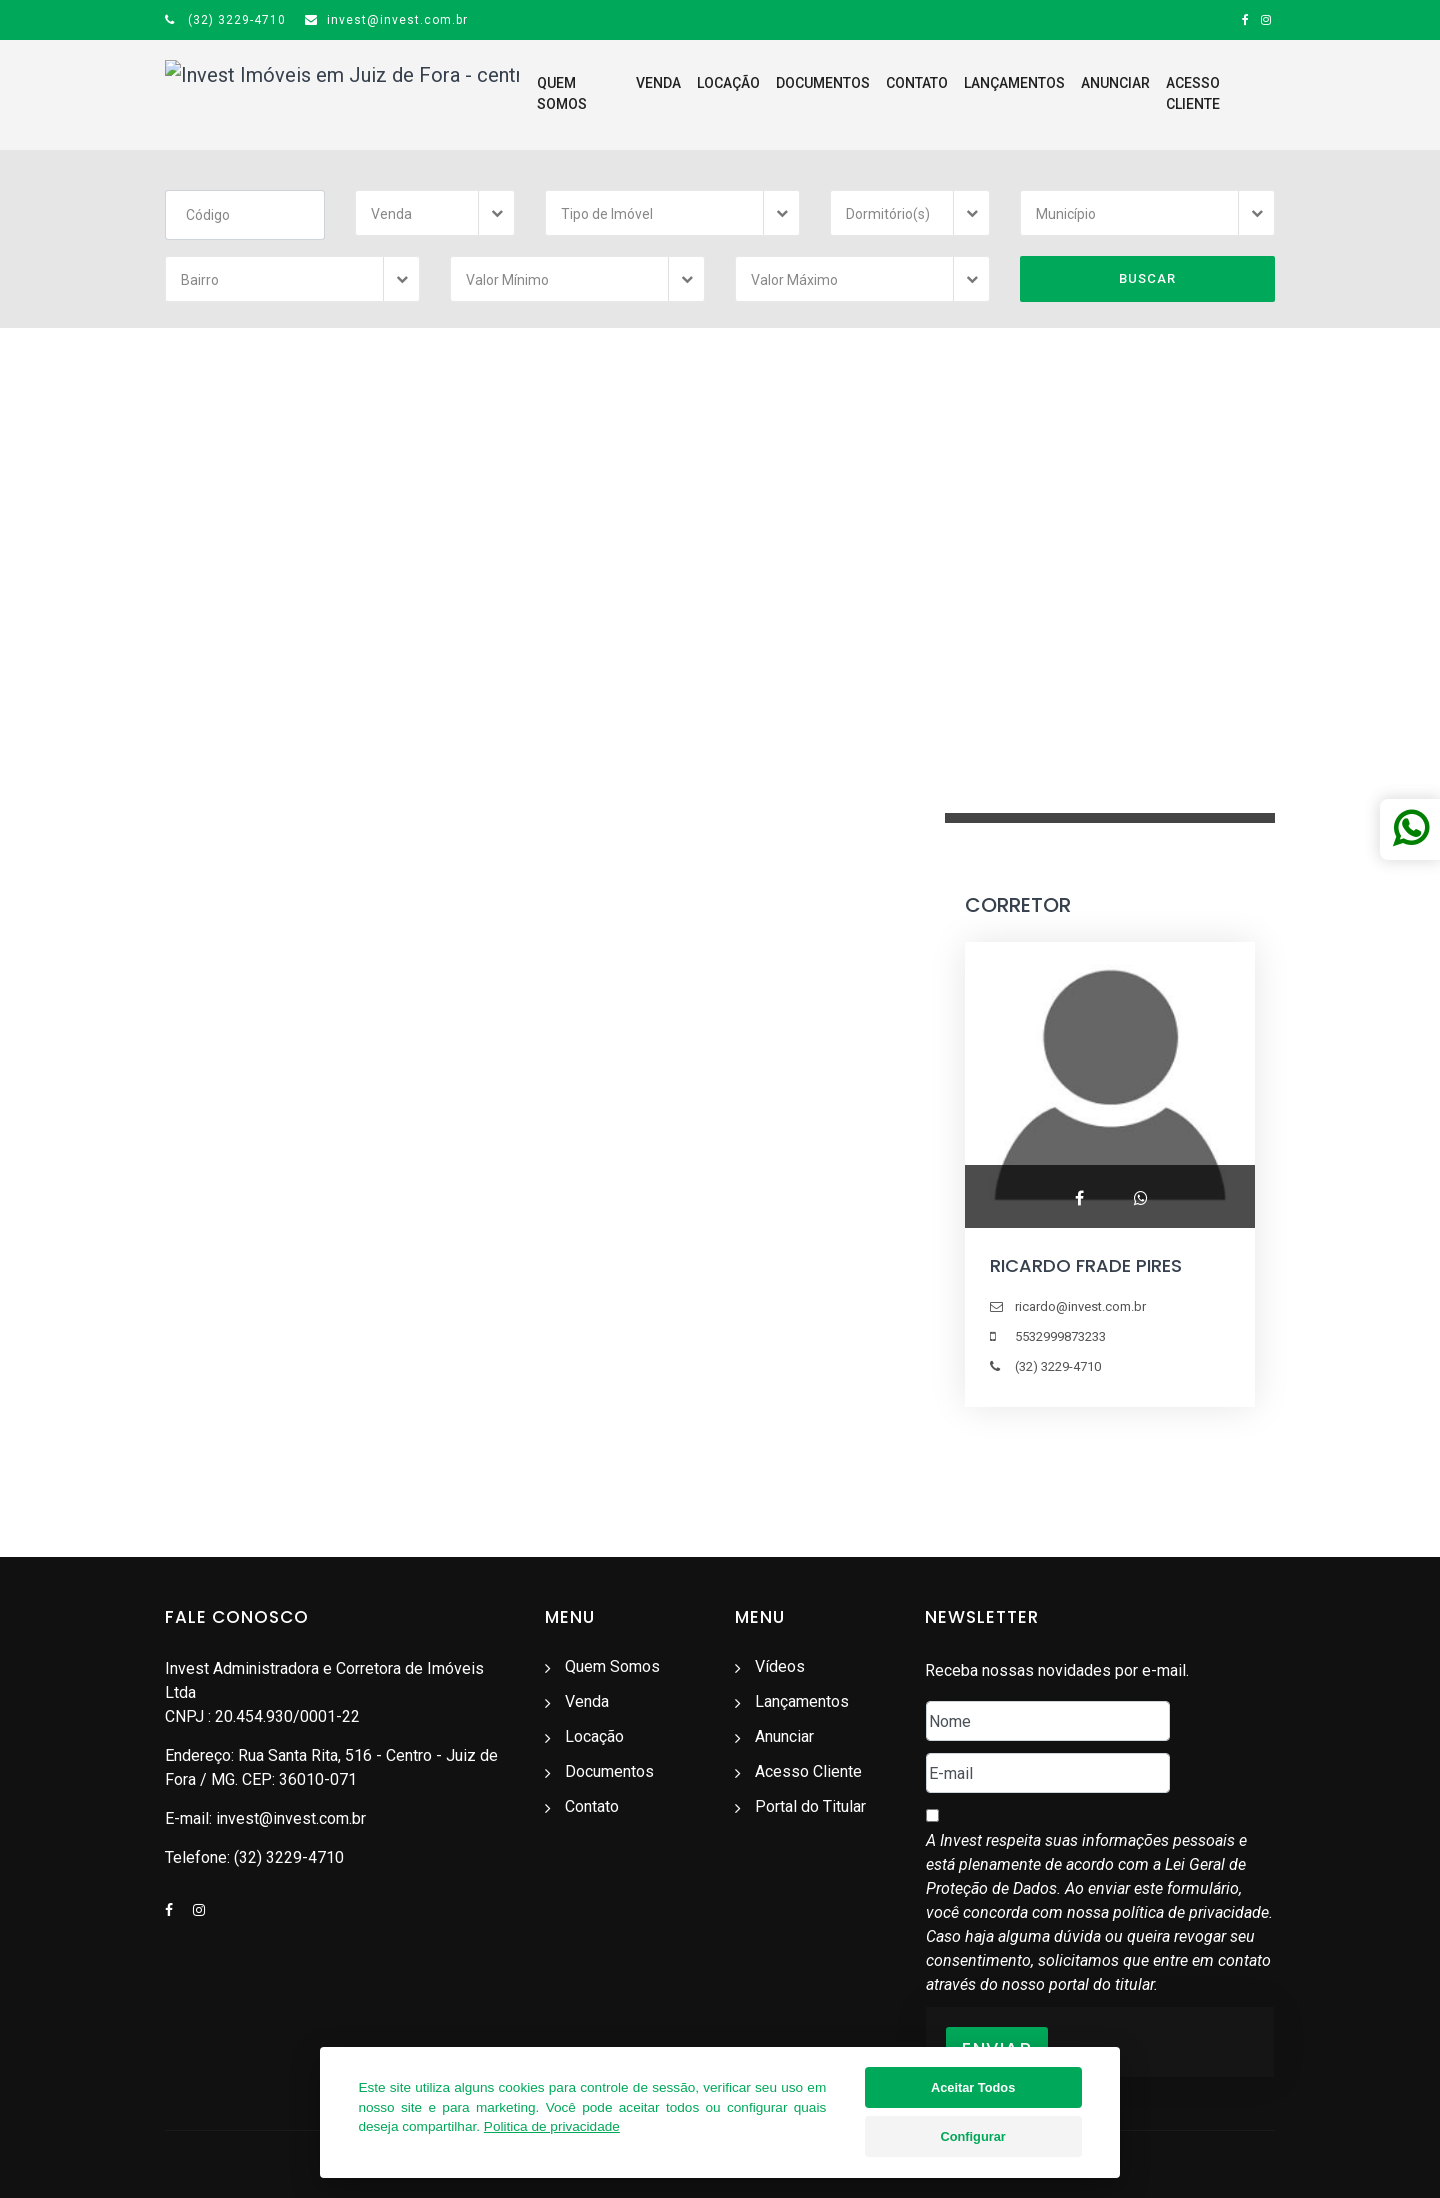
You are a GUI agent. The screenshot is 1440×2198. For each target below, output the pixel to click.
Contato (868, 94)
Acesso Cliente (1172, 94)
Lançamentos (965, 94)
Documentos (774, 94)
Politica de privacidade (552, 2126)
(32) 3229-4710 (225, 20)
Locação (679, 94)
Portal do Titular (810, 1806)
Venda (609, 94)
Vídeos (780, 1666)
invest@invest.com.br (386, 20)
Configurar (972, 2136)
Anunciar (1066, 94)
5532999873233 (1060, 1336)
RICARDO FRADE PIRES (1086, 1265)
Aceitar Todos (973, 2087)
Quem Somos (525, 94)
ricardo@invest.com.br (1080, 1306)
